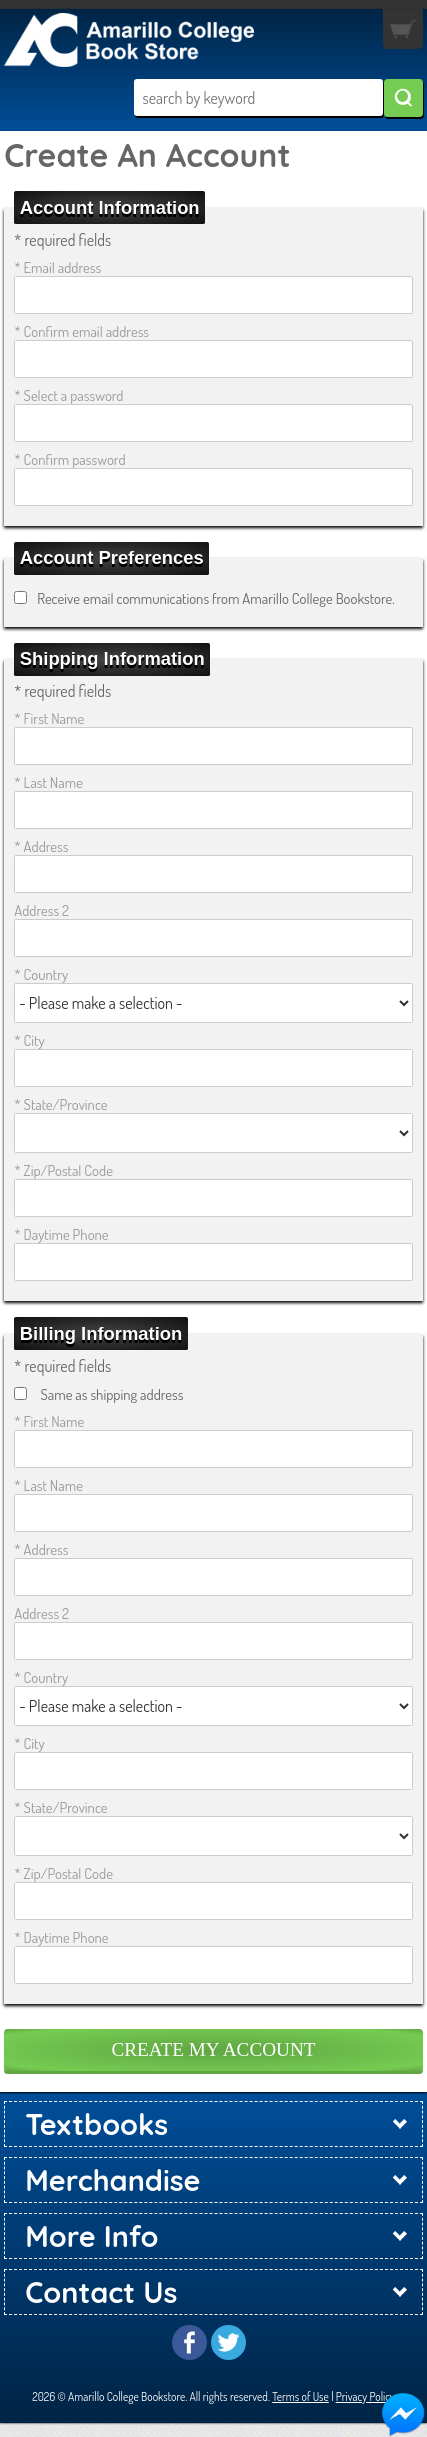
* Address (41, 846)
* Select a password (68, 395)
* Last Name (48, 782)
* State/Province (60, 1104)
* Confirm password (69, 459)
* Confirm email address (81, 331)
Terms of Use (300, 2396)
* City (29, 1040)
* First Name (49, 718)
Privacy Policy (365, 2396)
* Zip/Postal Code (63, 1170)
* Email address (57, 267)
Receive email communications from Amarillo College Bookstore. (215, 598)
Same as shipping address (111, 1394)
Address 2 (41, 910)
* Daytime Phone (61, 1234)
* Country (41, 974)
